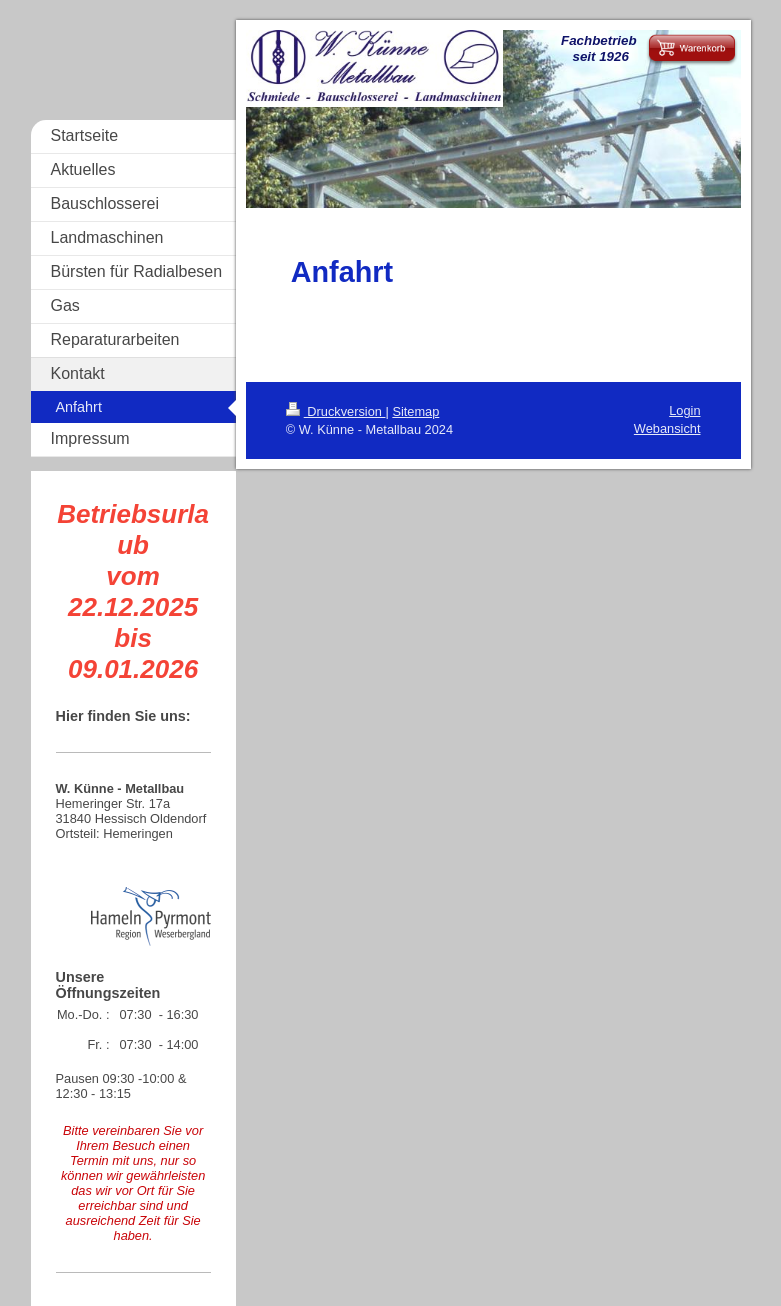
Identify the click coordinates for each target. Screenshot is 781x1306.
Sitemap (415, 411)
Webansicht (667, 428)
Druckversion (336, 411)
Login (684, 410)
